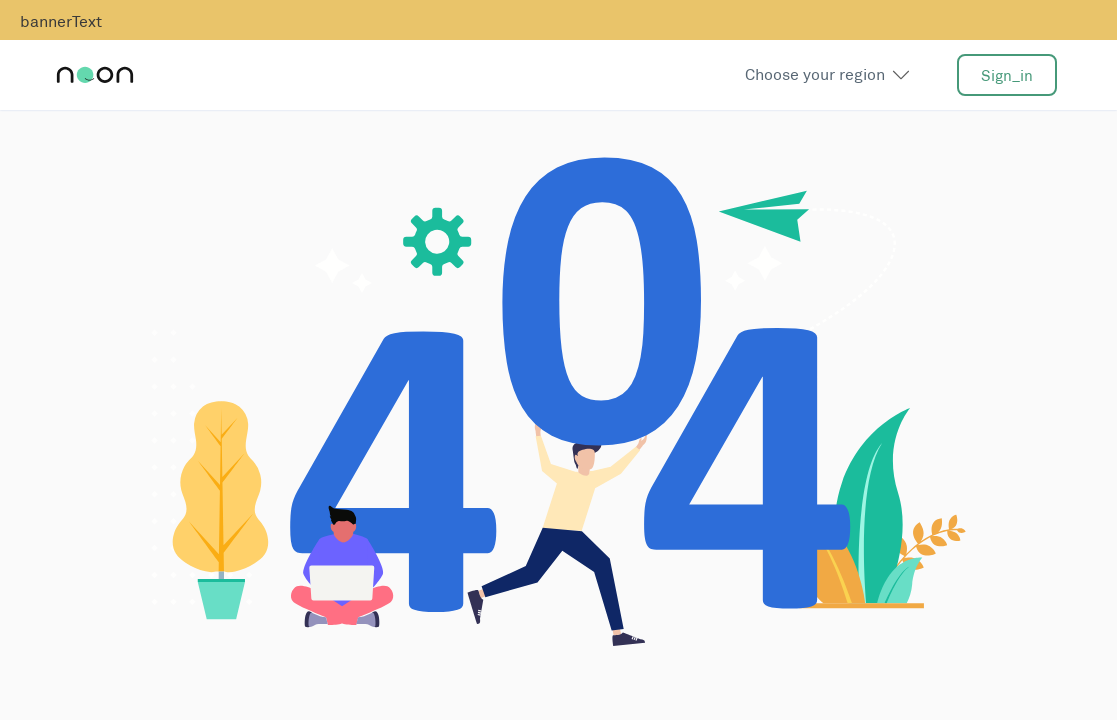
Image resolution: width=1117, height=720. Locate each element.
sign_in (1007, 75)
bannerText (61, 21)
